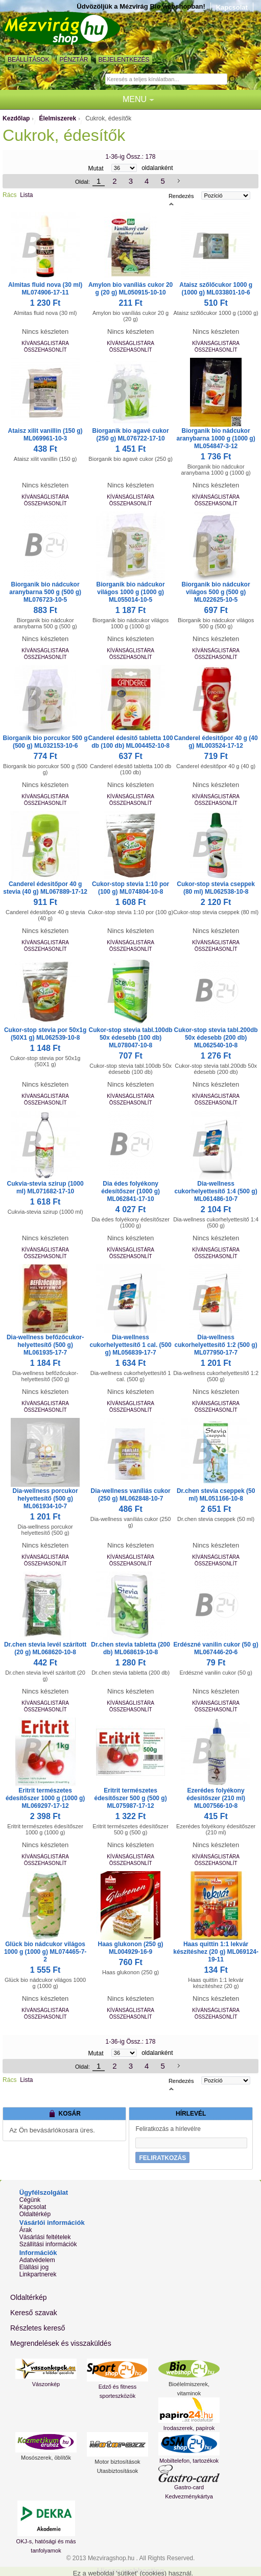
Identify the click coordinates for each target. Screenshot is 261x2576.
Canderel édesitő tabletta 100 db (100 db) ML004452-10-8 (130, 741)
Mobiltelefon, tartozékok (189, 2461)
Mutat (95, 168)
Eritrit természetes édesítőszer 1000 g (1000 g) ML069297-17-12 (45, 1798)
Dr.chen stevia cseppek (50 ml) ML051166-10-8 (216, 1494)
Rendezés (181, 196)
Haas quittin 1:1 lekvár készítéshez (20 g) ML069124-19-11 (215, 1952)
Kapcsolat (232, 7)
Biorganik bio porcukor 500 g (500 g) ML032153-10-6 (45, 741)
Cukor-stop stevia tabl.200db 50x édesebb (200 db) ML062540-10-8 (216, 1037)
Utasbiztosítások (117, 2471)
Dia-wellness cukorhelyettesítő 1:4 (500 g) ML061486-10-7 (216, 1191)
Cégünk (29, 2199)
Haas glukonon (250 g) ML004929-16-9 (130, 1948)
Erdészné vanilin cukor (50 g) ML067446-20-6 (216, 1648)
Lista (26, 195)
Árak (25, 2230)
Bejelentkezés (124, 59)
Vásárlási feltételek (45, 2237)
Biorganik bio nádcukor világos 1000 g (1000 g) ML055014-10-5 (131, 592)
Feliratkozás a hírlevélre (167, 2128)
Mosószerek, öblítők (46, 2458)
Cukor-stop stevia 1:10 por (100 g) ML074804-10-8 (130, 887)
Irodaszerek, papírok (189, 2428)
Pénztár (73, 59)
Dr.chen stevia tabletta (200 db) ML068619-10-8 (130, 1648)
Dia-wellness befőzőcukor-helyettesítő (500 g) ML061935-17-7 (45, 1345)
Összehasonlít (45, 350)
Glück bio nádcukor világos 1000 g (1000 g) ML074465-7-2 (45, 1952)
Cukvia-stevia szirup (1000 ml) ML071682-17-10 (45, 1187)
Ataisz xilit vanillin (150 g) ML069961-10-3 (45, 434)
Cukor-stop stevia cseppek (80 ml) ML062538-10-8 (216, 887)
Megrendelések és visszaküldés (60, 2343)
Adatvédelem (37, 2260)
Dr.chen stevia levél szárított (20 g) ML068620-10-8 (45, 1648)
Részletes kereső (37, 2328)
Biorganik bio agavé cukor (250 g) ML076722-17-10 (130, 434)
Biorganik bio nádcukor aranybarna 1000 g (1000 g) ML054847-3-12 (216, 438)
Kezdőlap (16, 118)
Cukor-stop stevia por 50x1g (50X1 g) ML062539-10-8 (45, 1033)
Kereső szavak (33, 2313)
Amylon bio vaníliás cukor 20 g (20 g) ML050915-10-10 (130, 288)
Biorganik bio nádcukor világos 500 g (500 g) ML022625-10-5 (216, 592)
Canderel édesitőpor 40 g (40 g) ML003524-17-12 (216, 741)
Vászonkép (46, 2384)
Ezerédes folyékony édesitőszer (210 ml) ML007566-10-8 (215, 1798)
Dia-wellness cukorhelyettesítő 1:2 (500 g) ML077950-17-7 (216, 1345)
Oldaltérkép (35, 2214)
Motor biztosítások (117, 2462)
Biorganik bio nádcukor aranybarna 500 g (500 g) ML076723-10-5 (45, 592)
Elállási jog (34, 2267)
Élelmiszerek (57, 118)
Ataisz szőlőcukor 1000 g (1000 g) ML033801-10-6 (215, 288)
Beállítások (28, 59)
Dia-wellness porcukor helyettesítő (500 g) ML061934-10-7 (45, 1498)
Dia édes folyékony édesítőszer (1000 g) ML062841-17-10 (130, 1191)
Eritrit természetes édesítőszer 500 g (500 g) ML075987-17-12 (130, 1798)
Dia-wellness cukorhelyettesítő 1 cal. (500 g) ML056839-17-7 (131, 1345)
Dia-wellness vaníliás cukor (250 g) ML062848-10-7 (131, 1494)
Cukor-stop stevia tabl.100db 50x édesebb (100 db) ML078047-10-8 (131, 1037)
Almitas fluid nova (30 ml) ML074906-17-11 (45, 288)
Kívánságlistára (45, 343)
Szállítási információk (48, 2244)
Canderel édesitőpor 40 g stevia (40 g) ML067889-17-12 (45, 887)
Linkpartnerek (38, 2274)
